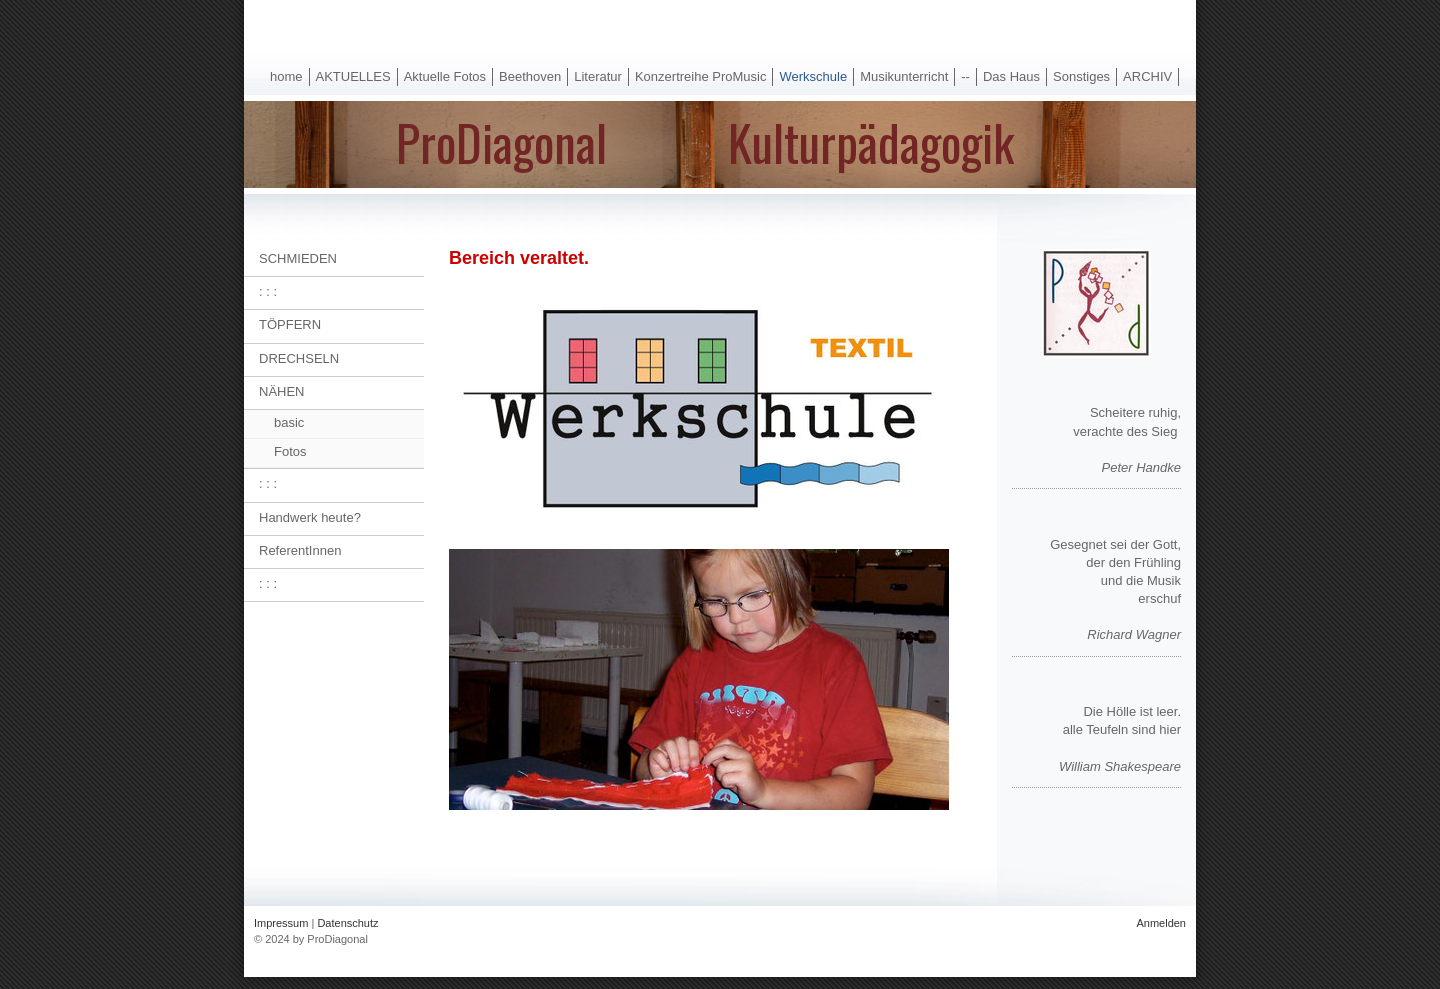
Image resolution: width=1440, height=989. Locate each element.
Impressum (281, 923)
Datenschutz (347, 923)
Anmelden (1161, 923)
